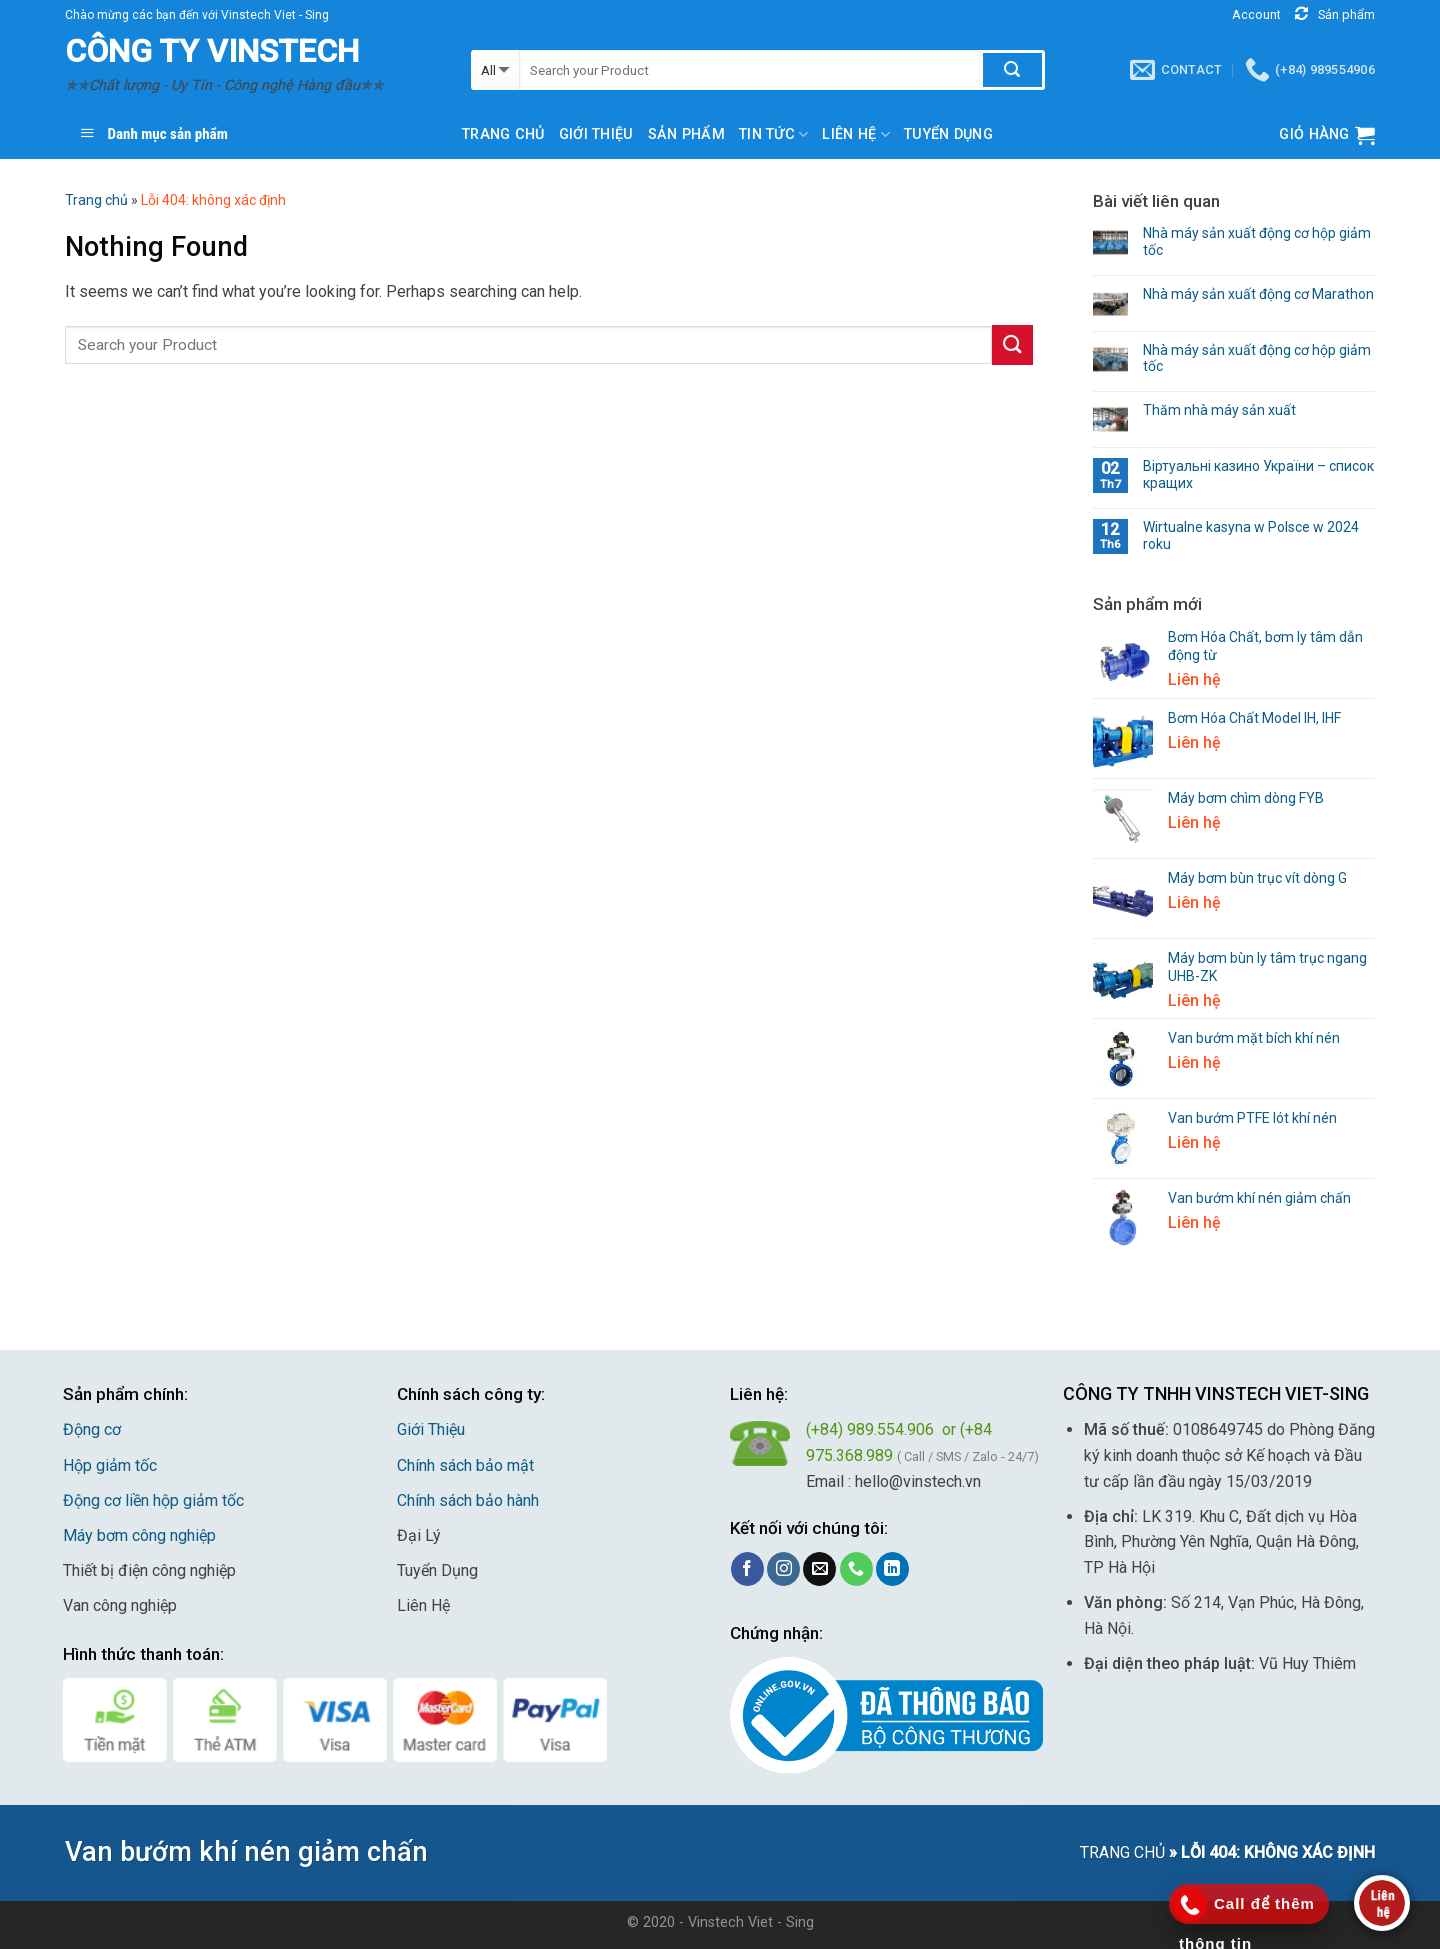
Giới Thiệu (431, 1429)
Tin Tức (774, 134)
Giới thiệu (596, 134)
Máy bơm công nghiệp (139, 1535)
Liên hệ (856, 134)
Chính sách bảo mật (465, 1465)
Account (1256, 14)
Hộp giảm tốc (110, 1465)
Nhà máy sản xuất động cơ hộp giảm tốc (1257, 241)
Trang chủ (503, 134)
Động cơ (92, 1429)
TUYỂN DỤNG (948, 134)
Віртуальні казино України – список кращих (1258, 474)
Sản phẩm (686, 134)
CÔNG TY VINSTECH (212, 51)
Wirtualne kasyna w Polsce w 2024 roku (1251, 535)
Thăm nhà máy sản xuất (1219, 410)
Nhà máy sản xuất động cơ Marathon (1258, 294)
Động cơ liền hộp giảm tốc (153, 1500)
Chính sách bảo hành (468, 1500)
